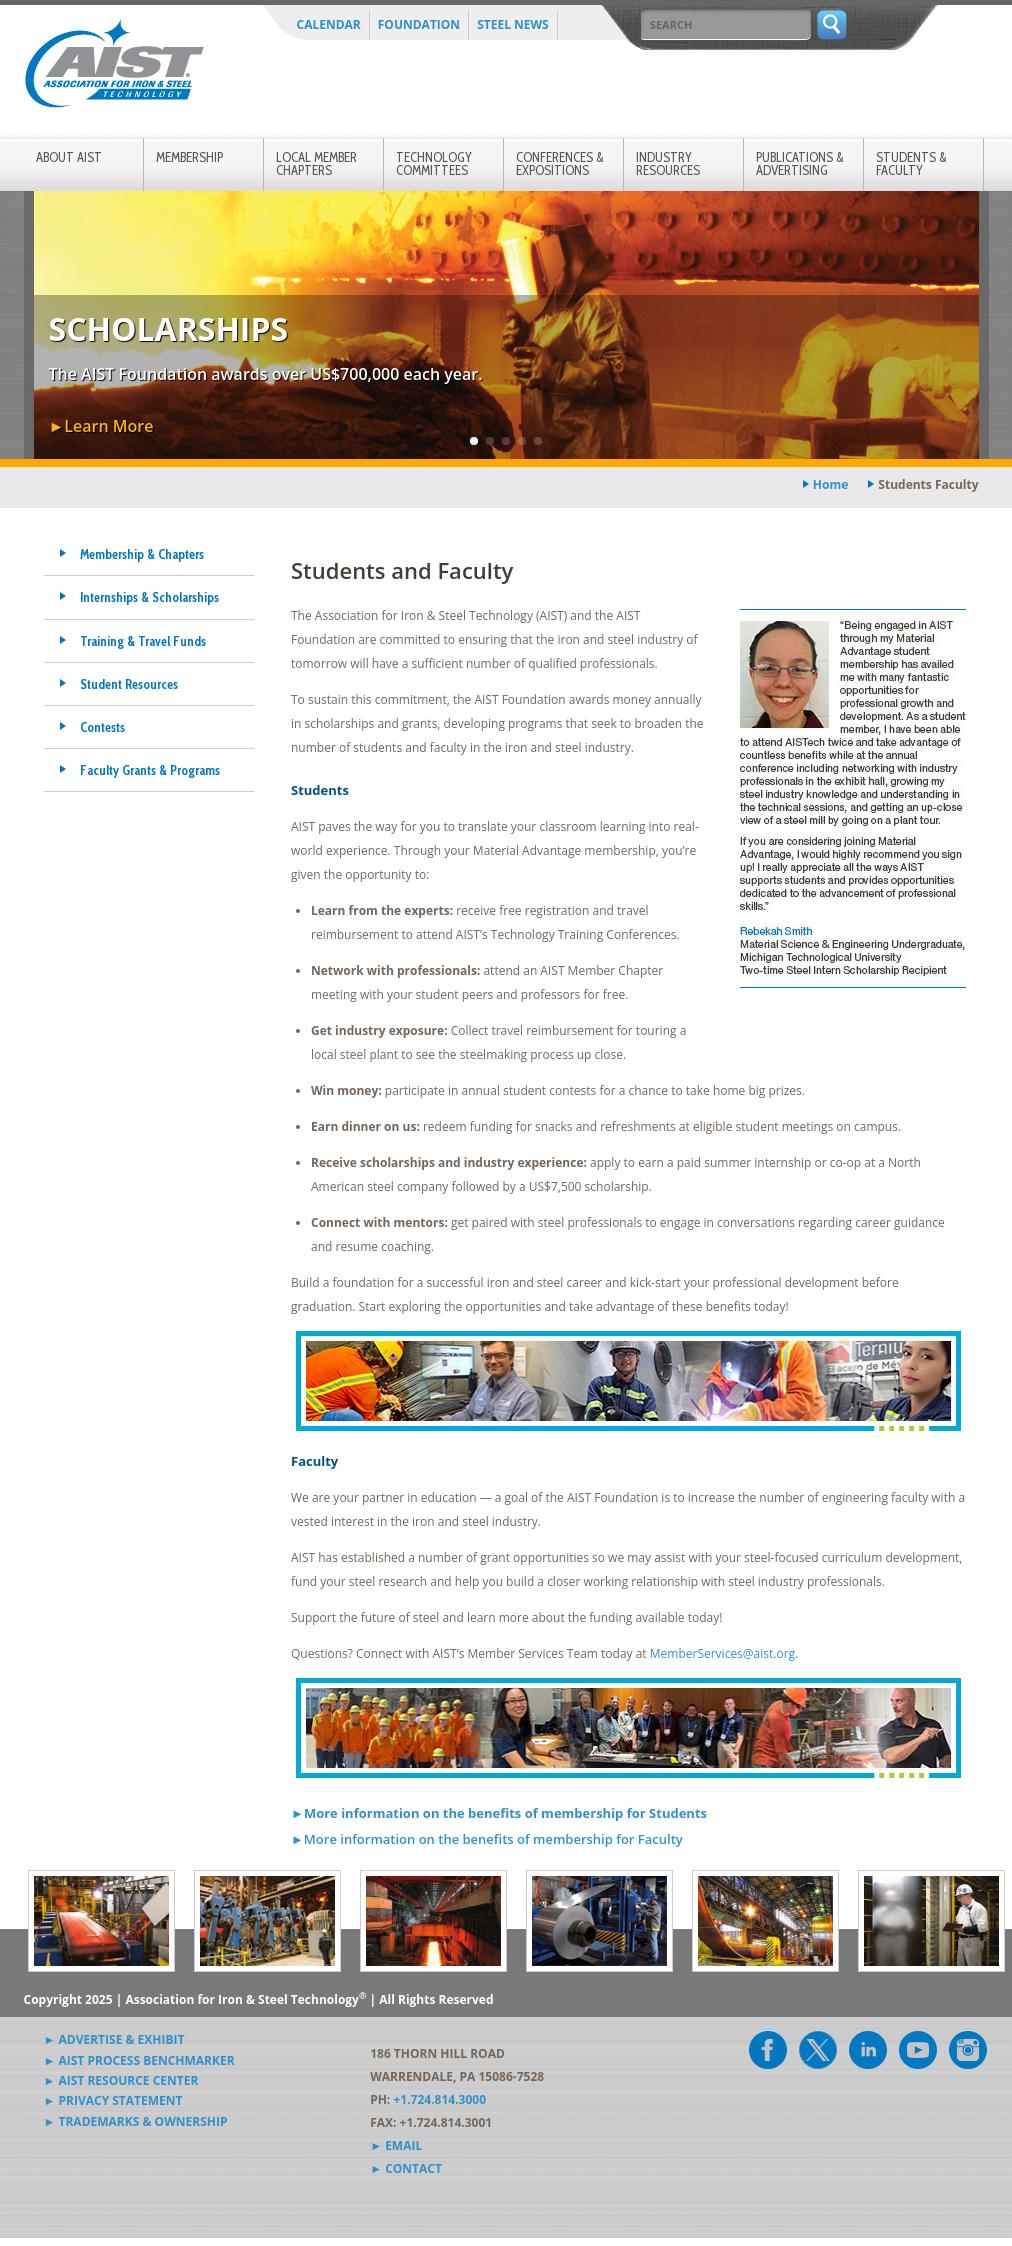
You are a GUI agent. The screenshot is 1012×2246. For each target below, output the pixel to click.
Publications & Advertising (800, 163)
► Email (396, 2145)
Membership (189, 157)
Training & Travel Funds (143, 641)
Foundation (419, 24)
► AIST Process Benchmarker (139, 2060)
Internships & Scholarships (149, 597)
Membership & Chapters (142, 554)
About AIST (69, 157)
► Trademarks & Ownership (136, 2121)
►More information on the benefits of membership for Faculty (487, 1839)
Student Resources (129, 684)
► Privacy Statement (113, 2100)
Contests (102, 727)
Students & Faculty (911, 163)
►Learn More (101, 426)
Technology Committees (434, 163)
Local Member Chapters (316, 163)
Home (830, 484)
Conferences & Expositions (560, 163)
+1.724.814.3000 (439, 2099)
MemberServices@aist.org (722, 1653)
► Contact (406, 2168)
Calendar (329, 24)
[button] (474, 441)
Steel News (513, 24)
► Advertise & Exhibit (114, 2039)
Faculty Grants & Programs (150, 770)
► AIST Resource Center (121, 2080)
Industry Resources (668, 163)
